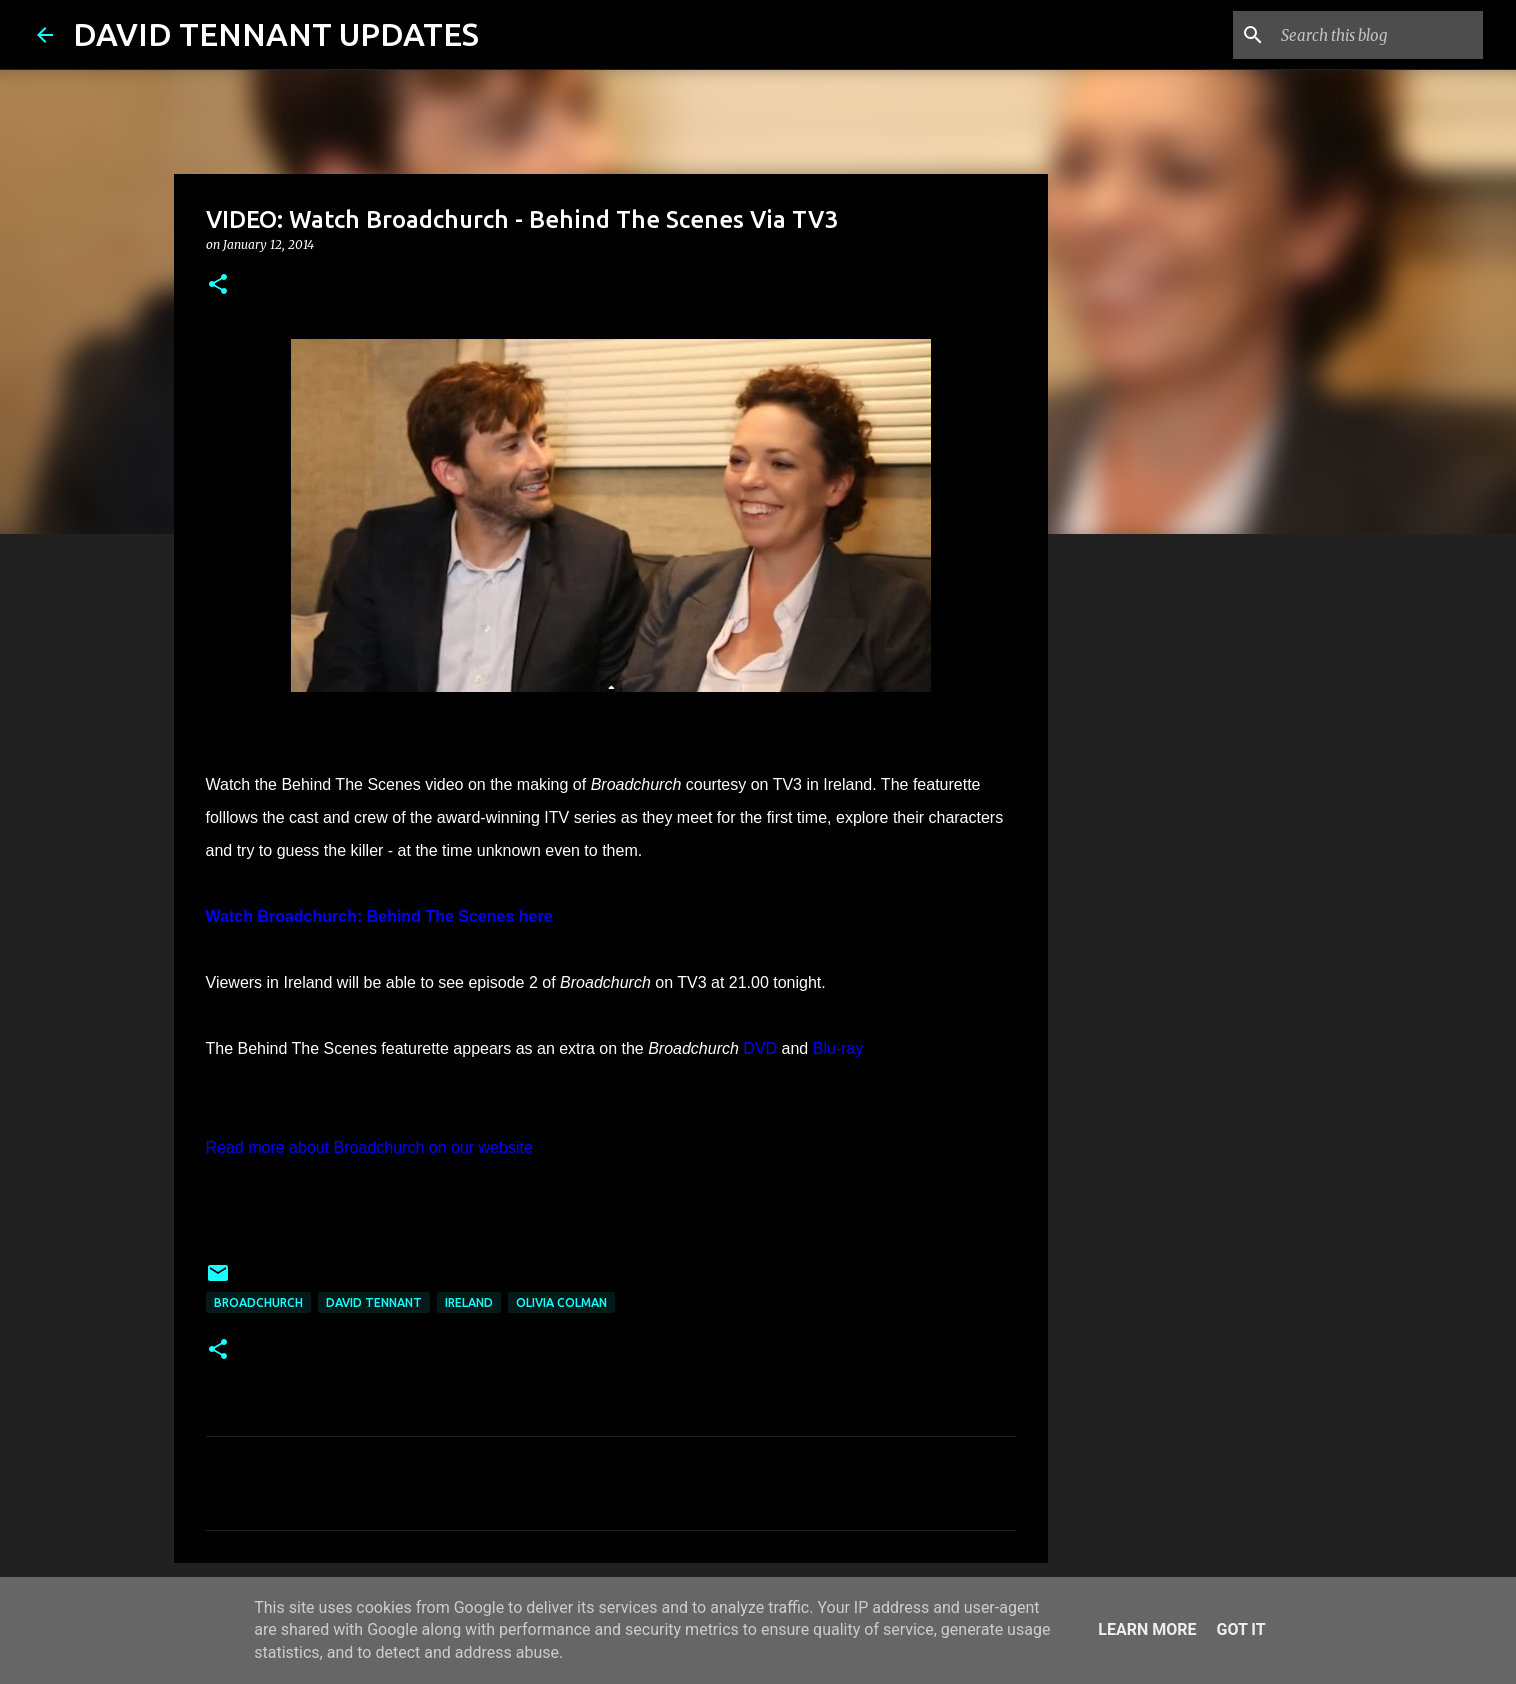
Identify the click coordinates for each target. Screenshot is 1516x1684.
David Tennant (374, 1302)
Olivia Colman (561, 1302)
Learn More (1147, 1629)
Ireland (469, 1302)
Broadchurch (258, 1302)
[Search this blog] (1378, 35)
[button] (218, 285)
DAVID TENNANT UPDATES (276, 34)
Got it (1240, 1629)
